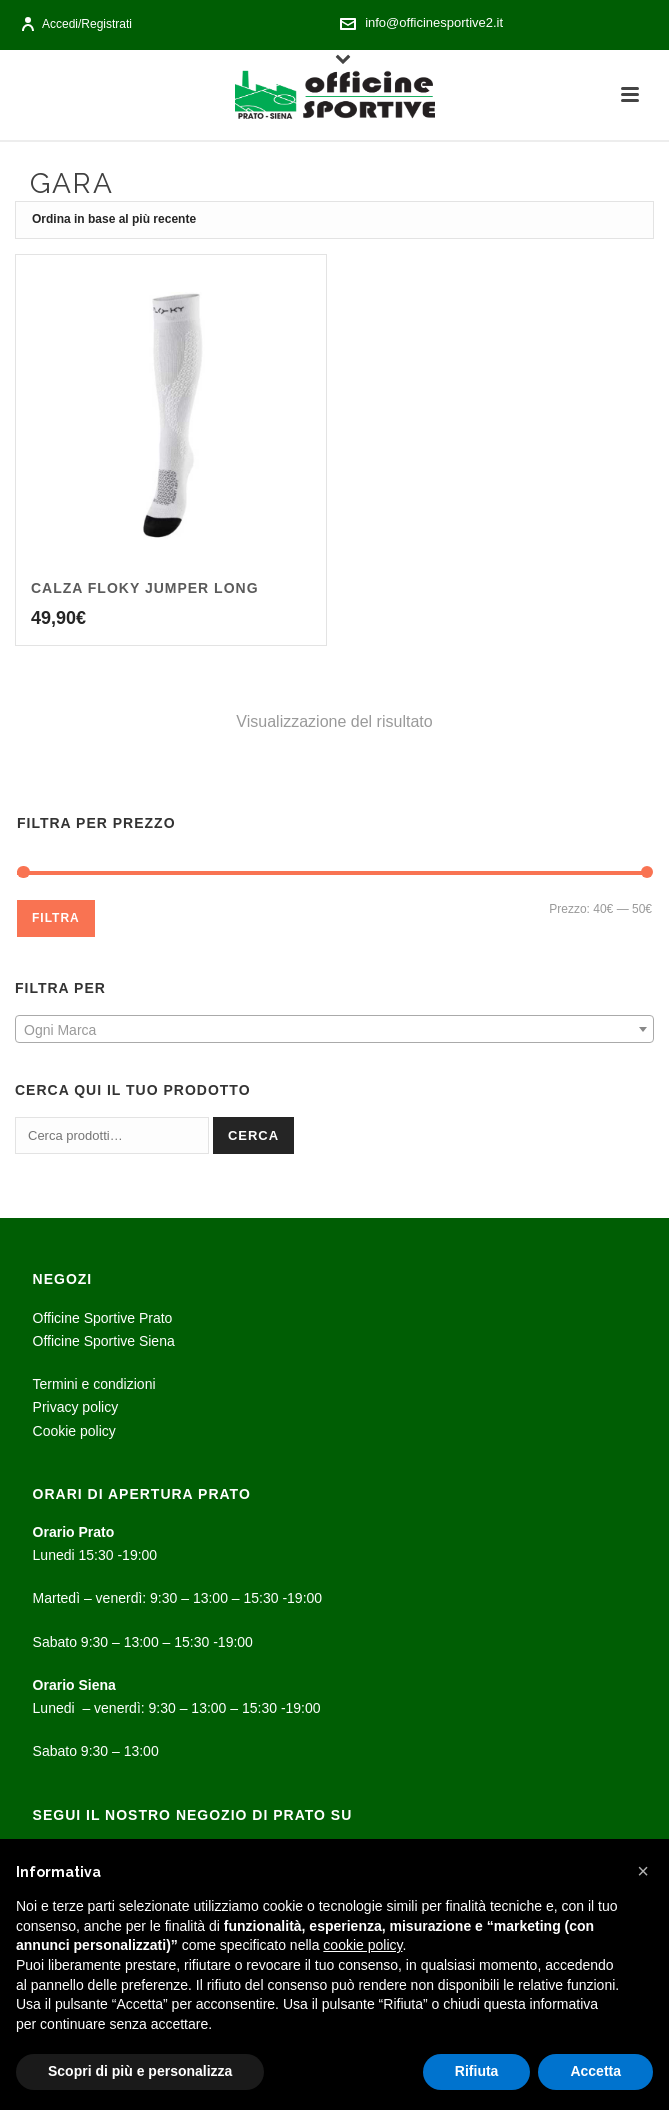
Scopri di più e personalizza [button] (140, 2071)
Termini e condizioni (94, 1384)
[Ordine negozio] (334, 220)
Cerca (253, 1135)
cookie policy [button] (362, 1945)
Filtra (56, 918)
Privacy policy (76, 1407)
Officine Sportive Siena (104, 1341)
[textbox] (334, 1030)
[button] (643, 1871)
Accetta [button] (595, 2071)
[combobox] (334, 1029)
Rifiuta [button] (477, 2071)
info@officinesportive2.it (434, 22)
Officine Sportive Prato (103, 1318)
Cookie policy (74, 1431)
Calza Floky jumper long (145, 588)
